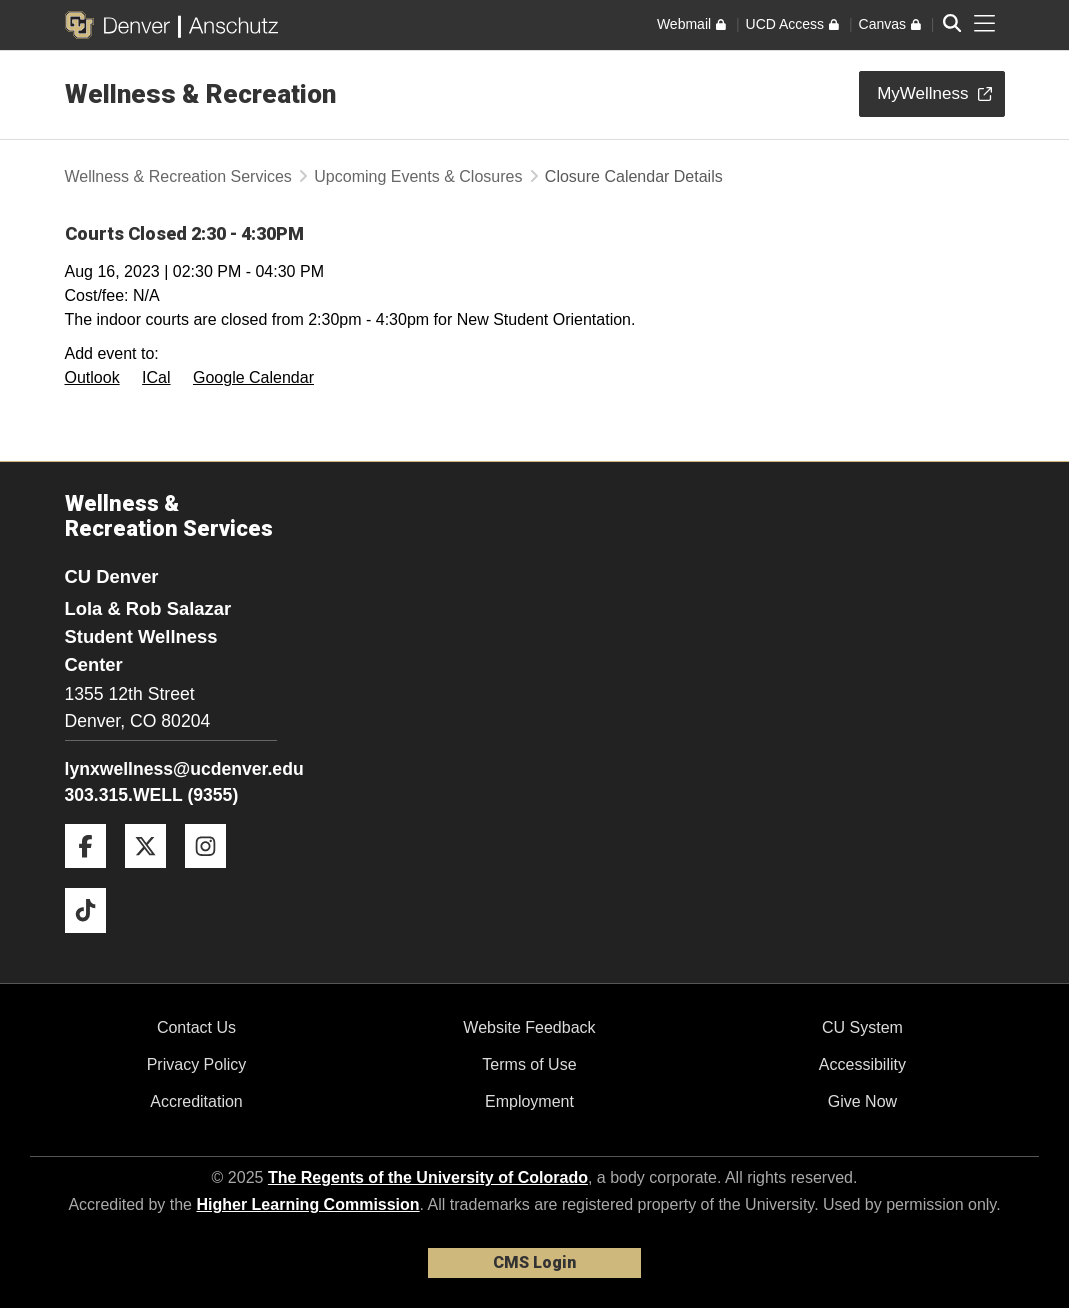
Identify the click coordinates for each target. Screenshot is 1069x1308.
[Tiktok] (93, 940)
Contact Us (196, 1027)
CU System (862, 1027)
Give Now (862, 1101)
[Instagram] (213, 875)
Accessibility (862, 1064)
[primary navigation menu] (985, 24)
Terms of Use (529, 1064)
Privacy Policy (197, 1064)
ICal (156, 377)
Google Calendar (253, 377)
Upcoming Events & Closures (418, 176)
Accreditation (196, 1101)
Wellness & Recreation (200, 94)
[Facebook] (93, 875)
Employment (529, 1101)
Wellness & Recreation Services (178, 176)
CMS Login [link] (534, 1262)
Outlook (92, 377)
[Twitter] (153, 875)
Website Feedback (529, 1027)
